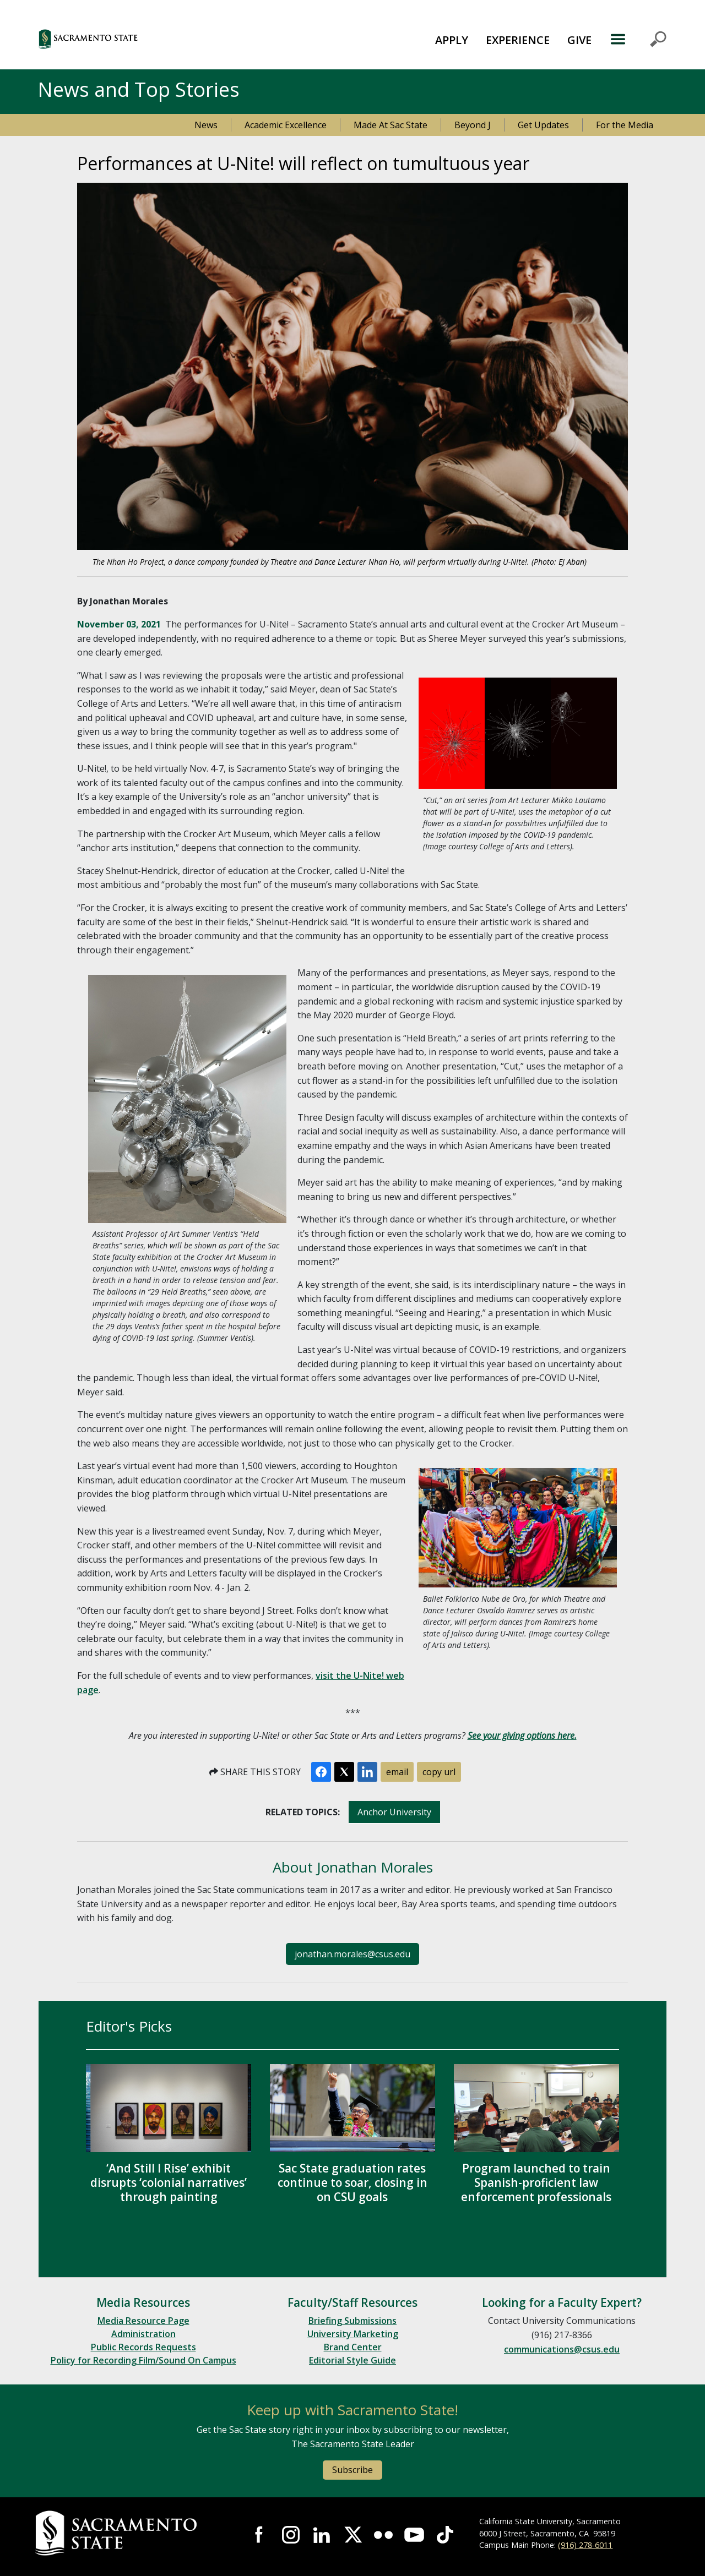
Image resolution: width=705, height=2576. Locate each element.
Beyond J (472, 125)
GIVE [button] (579, 39)
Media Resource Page (143, 2321)
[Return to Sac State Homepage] (130, 2533)
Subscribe (352, 2470)
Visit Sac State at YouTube (414, 2534)
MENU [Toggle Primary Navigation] (638, 39)
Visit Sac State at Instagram (290, 2534)
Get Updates (543, 125)
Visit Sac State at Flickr (383, 2534)
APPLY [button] (451, 39)
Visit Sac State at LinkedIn (321, 2534)
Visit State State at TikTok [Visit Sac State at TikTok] (445, 2534)
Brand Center (353, 2347)
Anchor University (394, 1812)
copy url (438, 1772)
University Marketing (352, 2334)
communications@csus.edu (562, 2349)
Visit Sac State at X (352, 2534)
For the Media (624, 125)
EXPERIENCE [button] (518, 39)
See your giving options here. (522, 1735)
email (397, 1772)
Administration (143, 2334)
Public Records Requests (143, 2347)
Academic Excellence (286, 125)
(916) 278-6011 (585, 2545)
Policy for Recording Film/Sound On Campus (143, 2360)
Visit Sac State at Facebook (260, 2534)
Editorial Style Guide (352, 2360)
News (206, 125)
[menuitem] (451, 39)
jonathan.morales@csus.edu (352, 1954)
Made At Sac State (390, 125)
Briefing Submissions (352, 2321)
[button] (148, 38)
